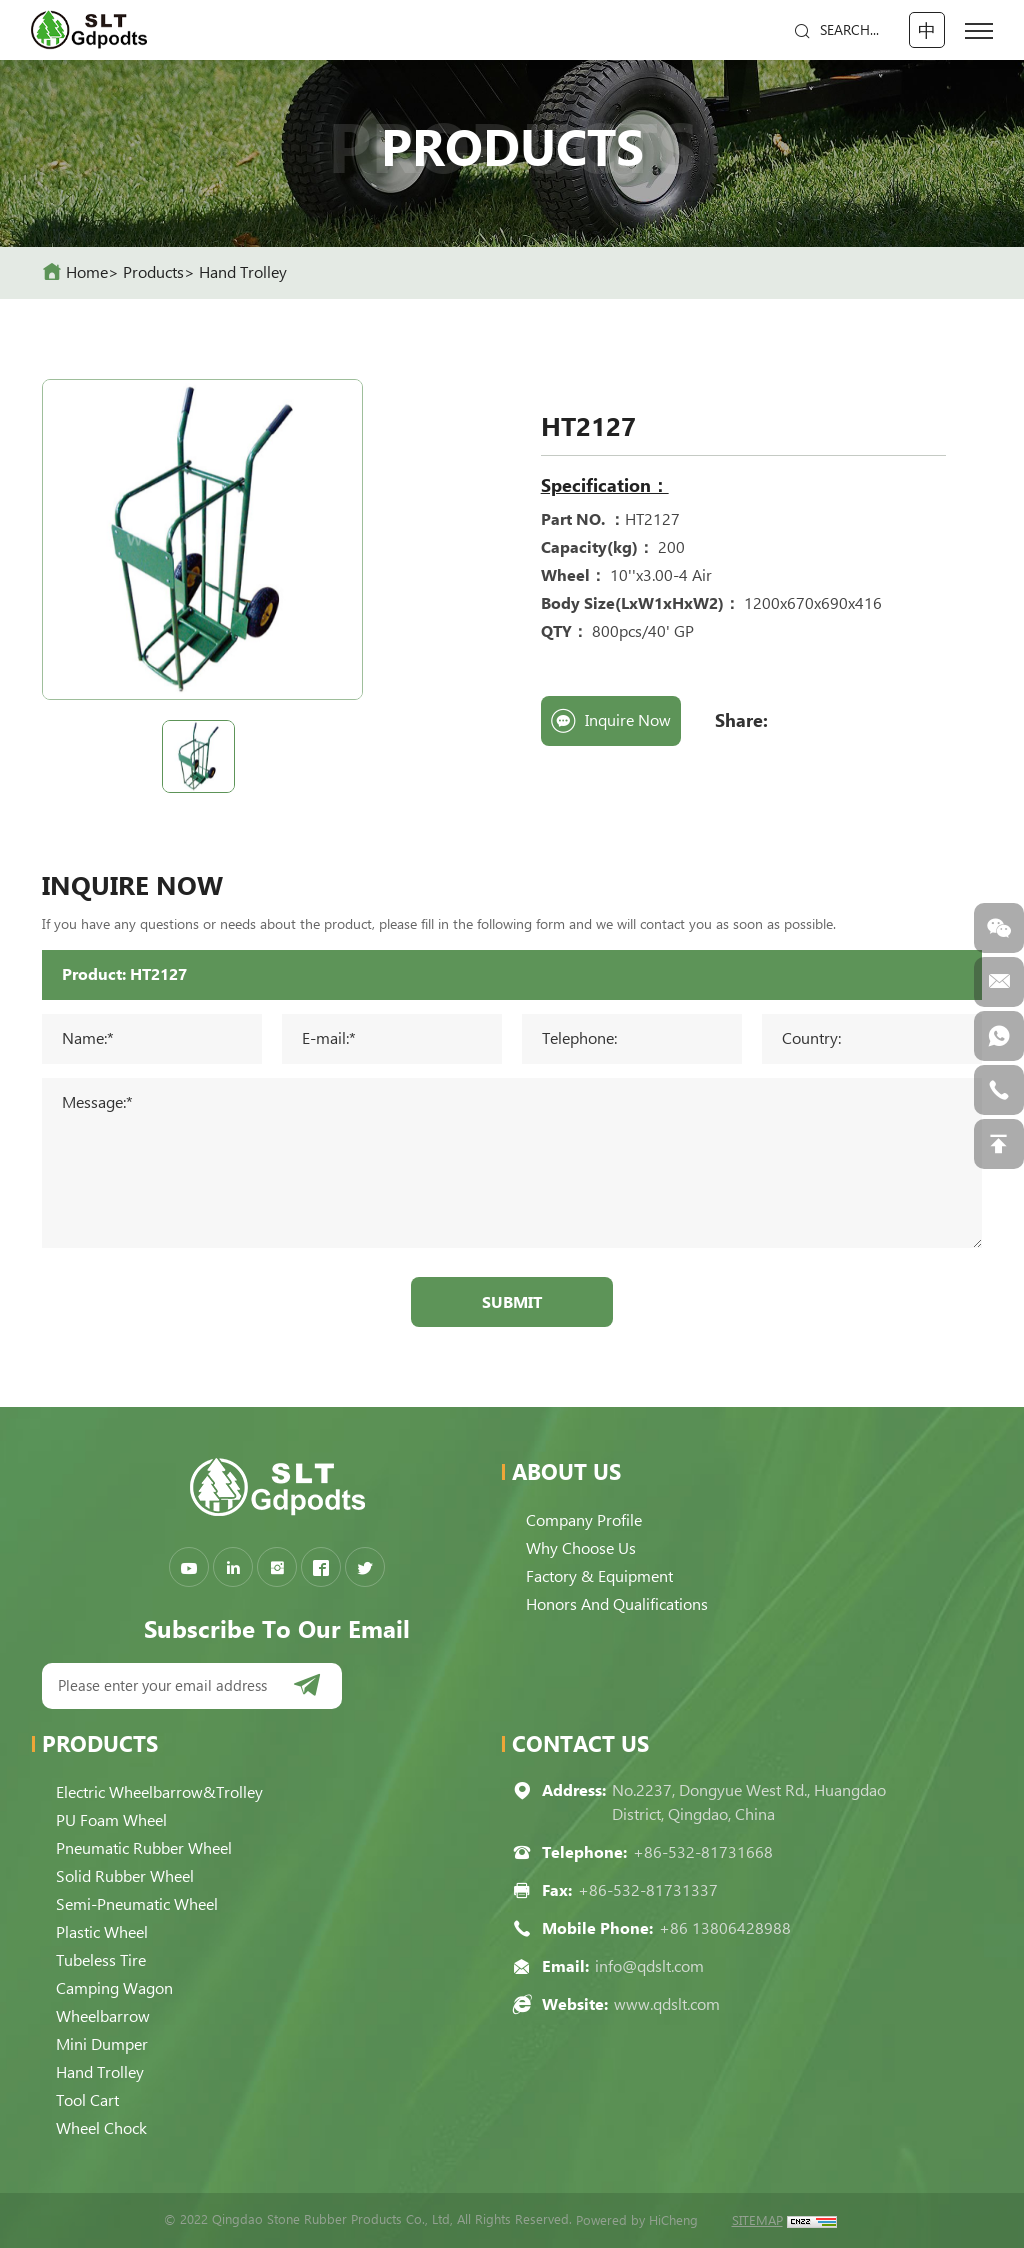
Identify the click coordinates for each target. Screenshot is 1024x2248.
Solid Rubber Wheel (125, 1876)
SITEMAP (757, 2220)
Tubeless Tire (101, 1960)
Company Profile (584, 1520)
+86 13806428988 (725, 1928)
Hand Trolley (243, 272)
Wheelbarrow (103, 2016)
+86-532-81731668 (703, 1852)
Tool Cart (87, 2100)
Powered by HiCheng (637, 2220)
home (87, 272)
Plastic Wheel (102, 1932)
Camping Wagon (114, 1988)
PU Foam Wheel (111, 1820)
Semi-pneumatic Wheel (137, 1904)
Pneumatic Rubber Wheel (144, 1848)
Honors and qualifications (617, 1604)
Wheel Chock (101, 2128)
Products (153, 272)
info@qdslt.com (649, 1966)
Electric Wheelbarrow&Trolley (159, 1792)
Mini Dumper (102, 2044)
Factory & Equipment (599, 1576)
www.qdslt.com (667, 2004)
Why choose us (581, 1548)
